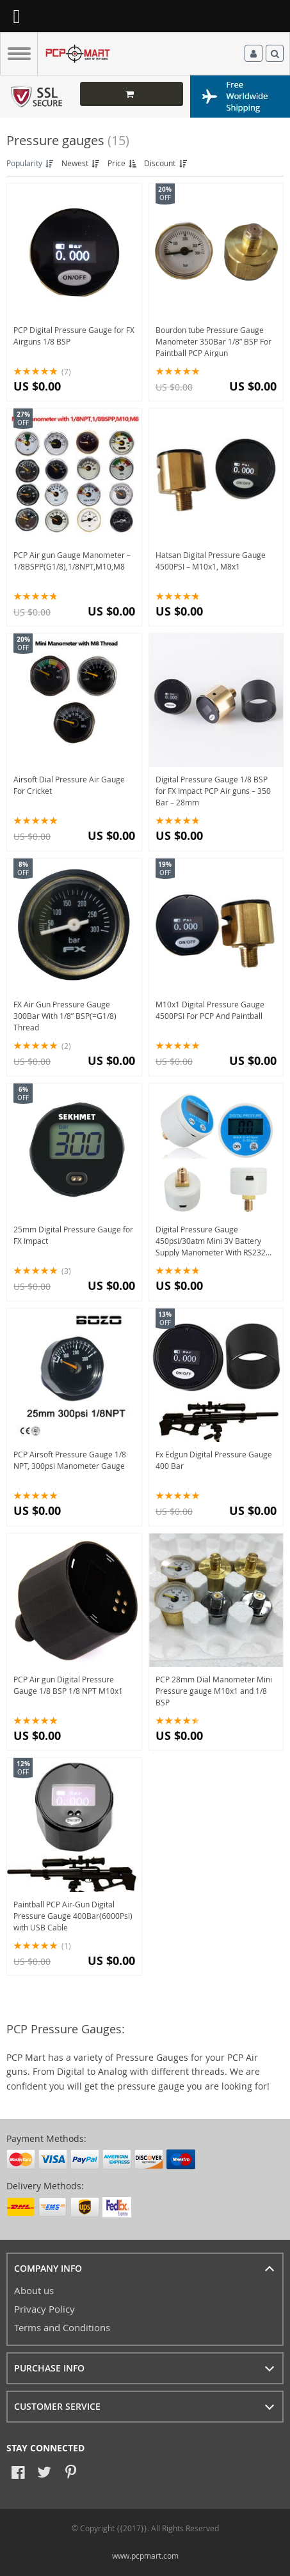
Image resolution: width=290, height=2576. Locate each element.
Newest (81, 163)
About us (34, 2290)
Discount (166, 163)
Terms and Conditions (62, 2327)
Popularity (30, 163)
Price (123, 163)
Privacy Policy (44, 2308)
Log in (253, 53)
